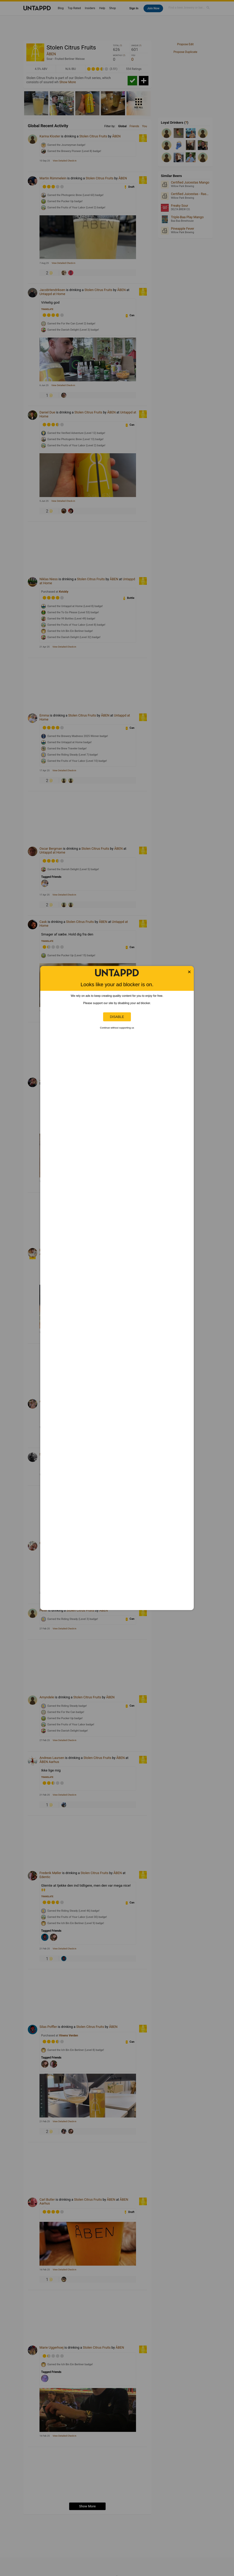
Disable (117, 1017)
